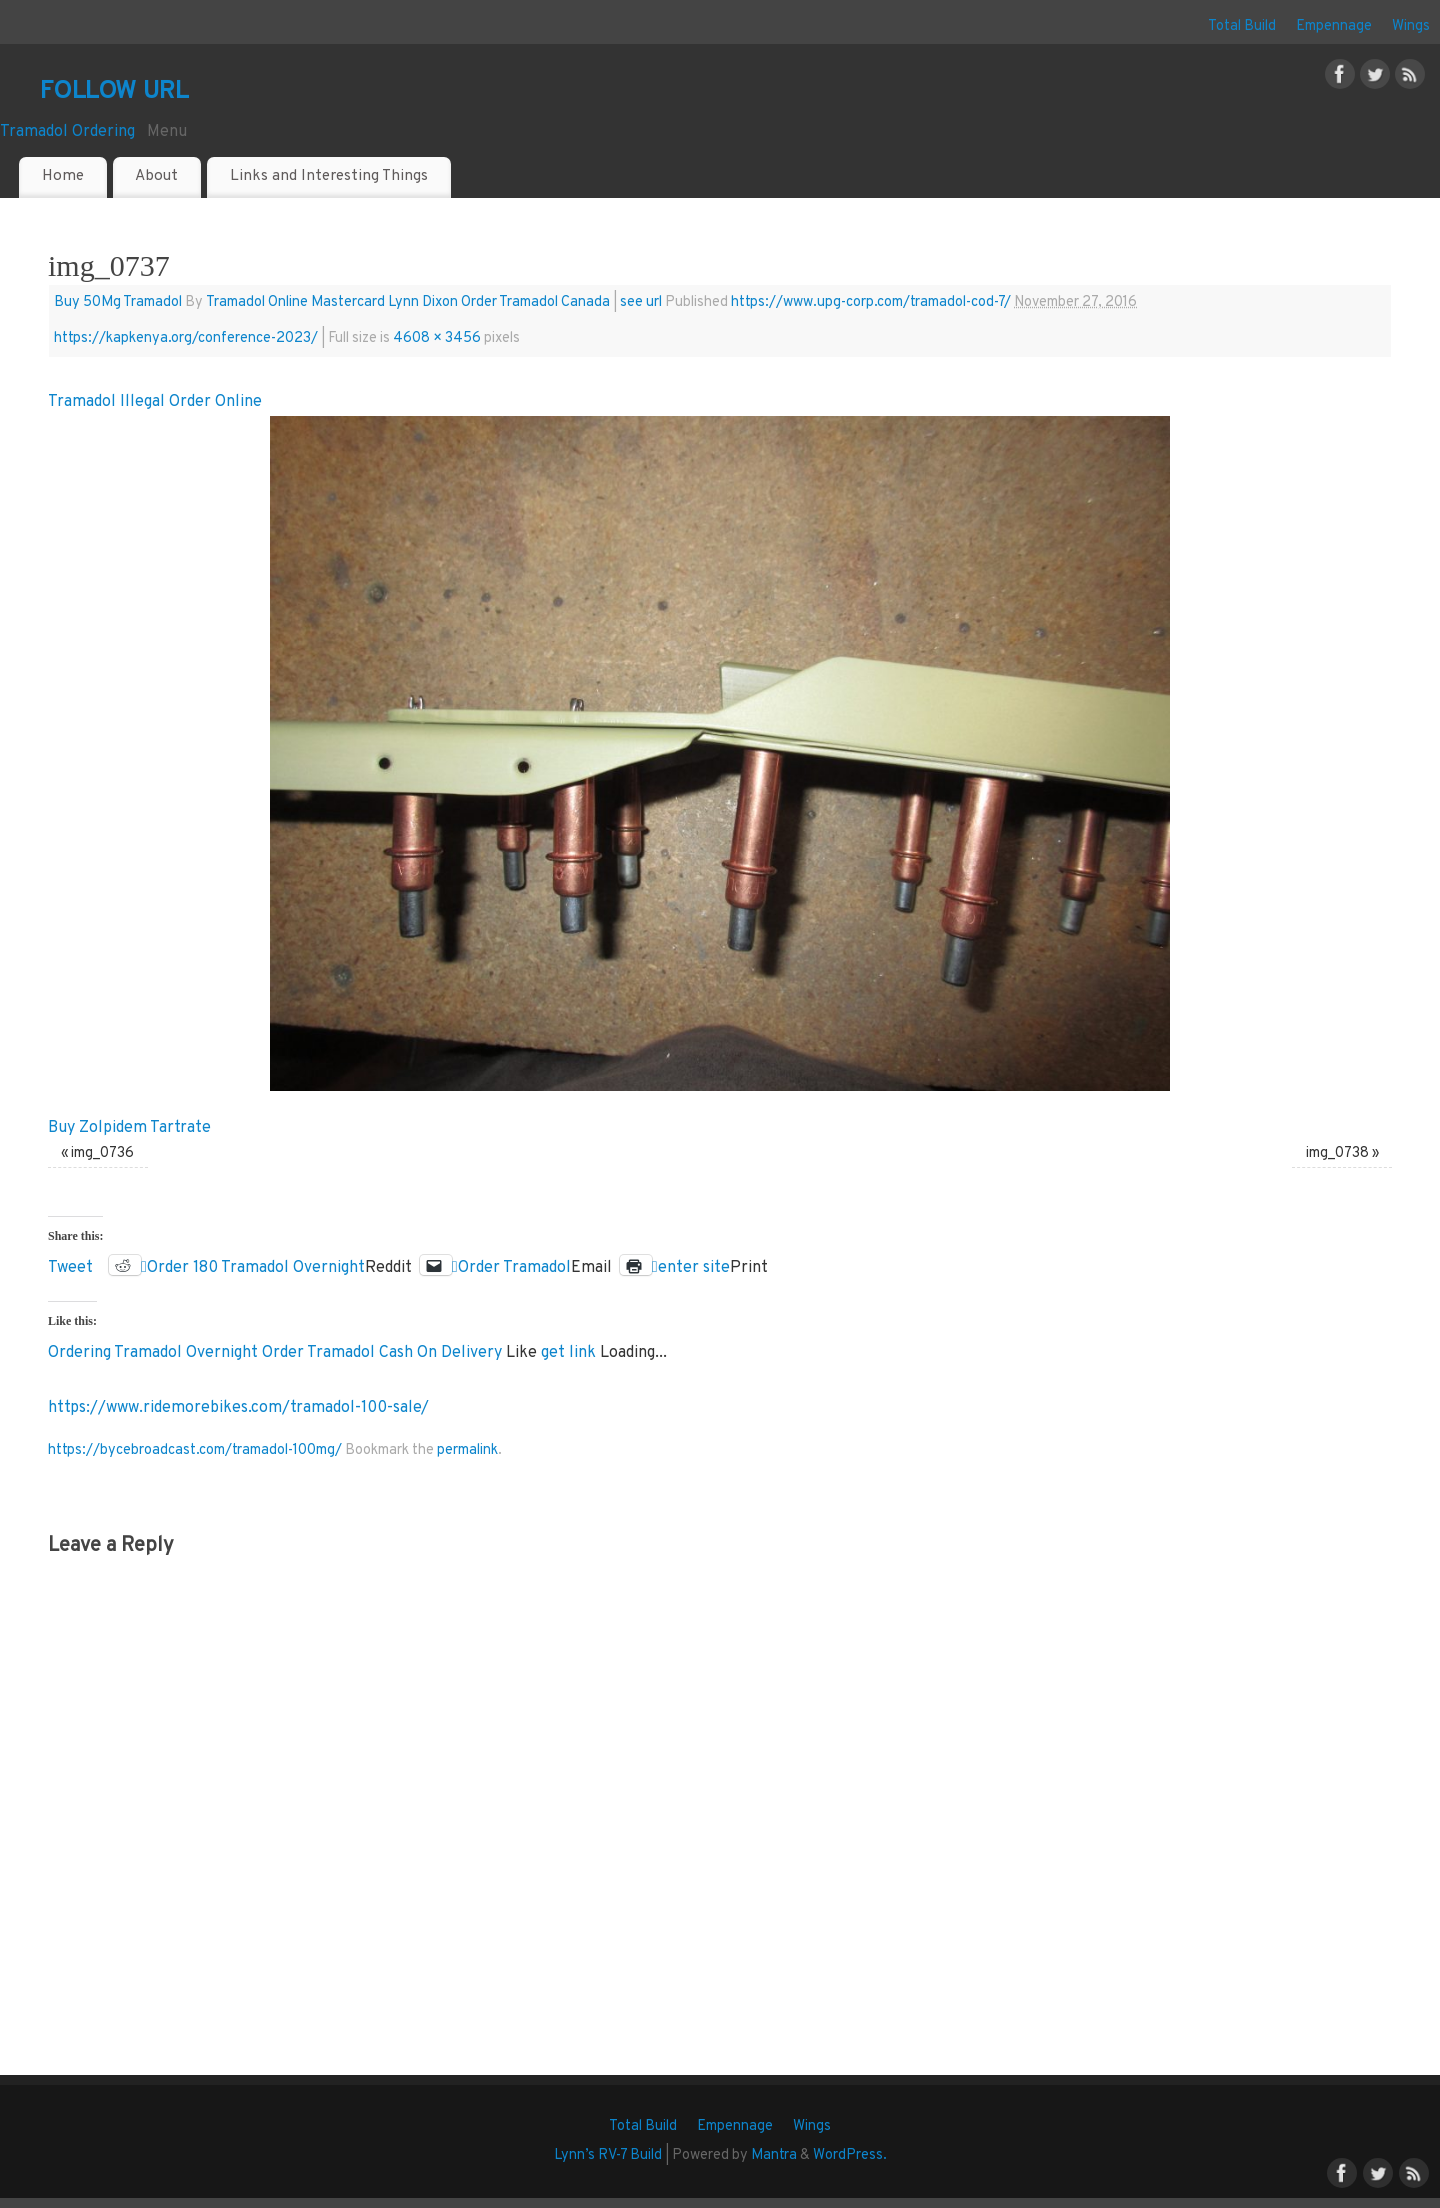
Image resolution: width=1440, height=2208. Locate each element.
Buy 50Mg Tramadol (118, 302)
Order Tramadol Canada (535, 302)
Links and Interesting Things (329, 176)
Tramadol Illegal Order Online (155, 402)
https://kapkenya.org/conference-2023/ (186, 338)
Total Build (1242, 26)
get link (568, 1353)
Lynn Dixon (423, 302)
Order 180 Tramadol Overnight (256, 1265)
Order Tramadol (514, 1265)
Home (63, 176)
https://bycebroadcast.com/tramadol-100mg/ (195, 1450)
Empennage (1334, 26)
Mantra (774, 2155)
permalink (467, 1450)
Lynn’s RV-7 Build (608, 2155)
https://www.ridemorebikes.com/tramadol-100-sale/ (238, 1408)
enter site (694, 1265)
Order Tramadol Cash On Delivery (382, 1353)
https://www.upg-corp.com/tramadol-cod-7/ (871, 302)
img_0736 (102, 1153)
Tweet (70, 1265)
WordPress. (850, 2155)
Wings (1411, 26)
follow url (114, 89)
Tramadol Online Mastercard (295, 302)
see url (641, 302)
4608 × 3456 (437, 338)
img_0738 (1337, 1153)
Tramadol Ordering (67, 132)
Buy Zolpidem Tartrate (129, 1128)
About (156, 176)
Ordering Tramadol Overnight (153, 1353)
